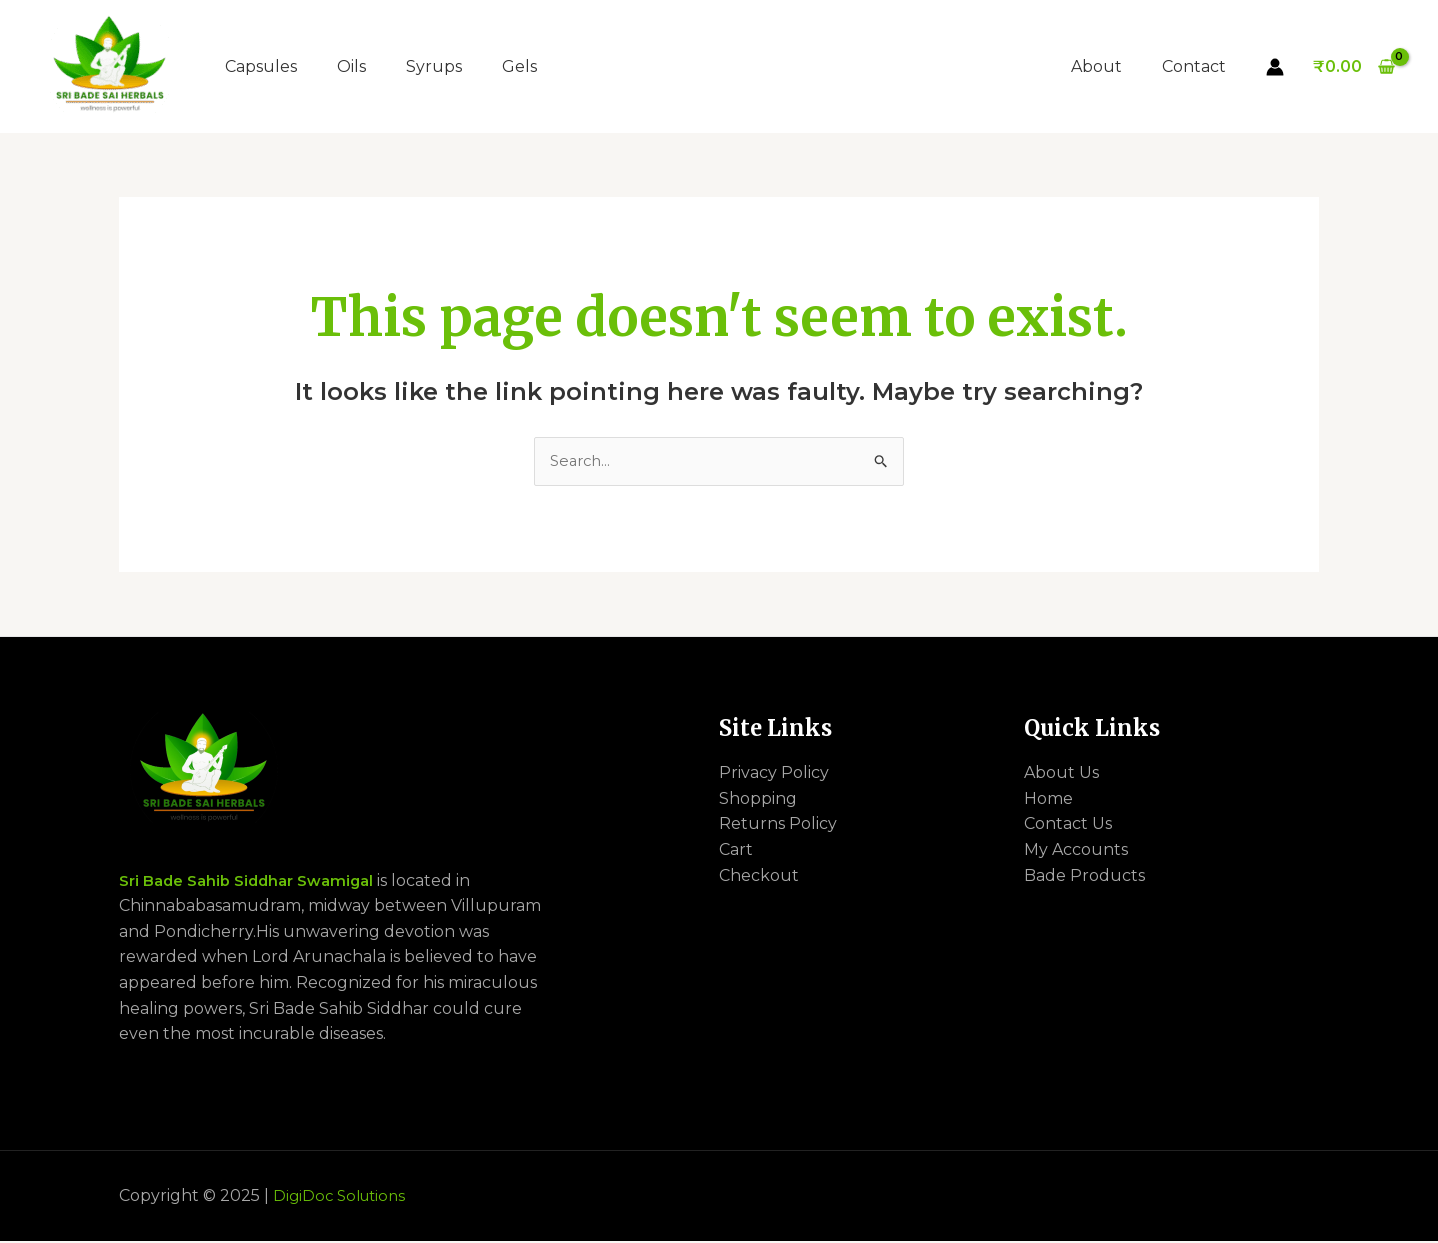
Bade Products (1084, 877)
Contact (1198, 66)
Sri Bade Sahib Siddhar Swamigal (255, 882)
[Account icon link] (1275, 67)
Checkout (759, 877)
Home (1048, 800)
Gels (519, 66)
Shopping (758, 800)
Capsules (261, 66)
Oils (351, 66)
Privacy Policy (774, 774)
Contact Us (1068, 825)
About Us (1061, 774)
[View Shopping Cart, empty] (1353, 67)
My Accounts (1076, 851)
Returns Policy (778, 825)
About (1108, 66)
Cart (736, 851)
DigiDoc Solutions (343, 1197)
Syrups (434, 66)
